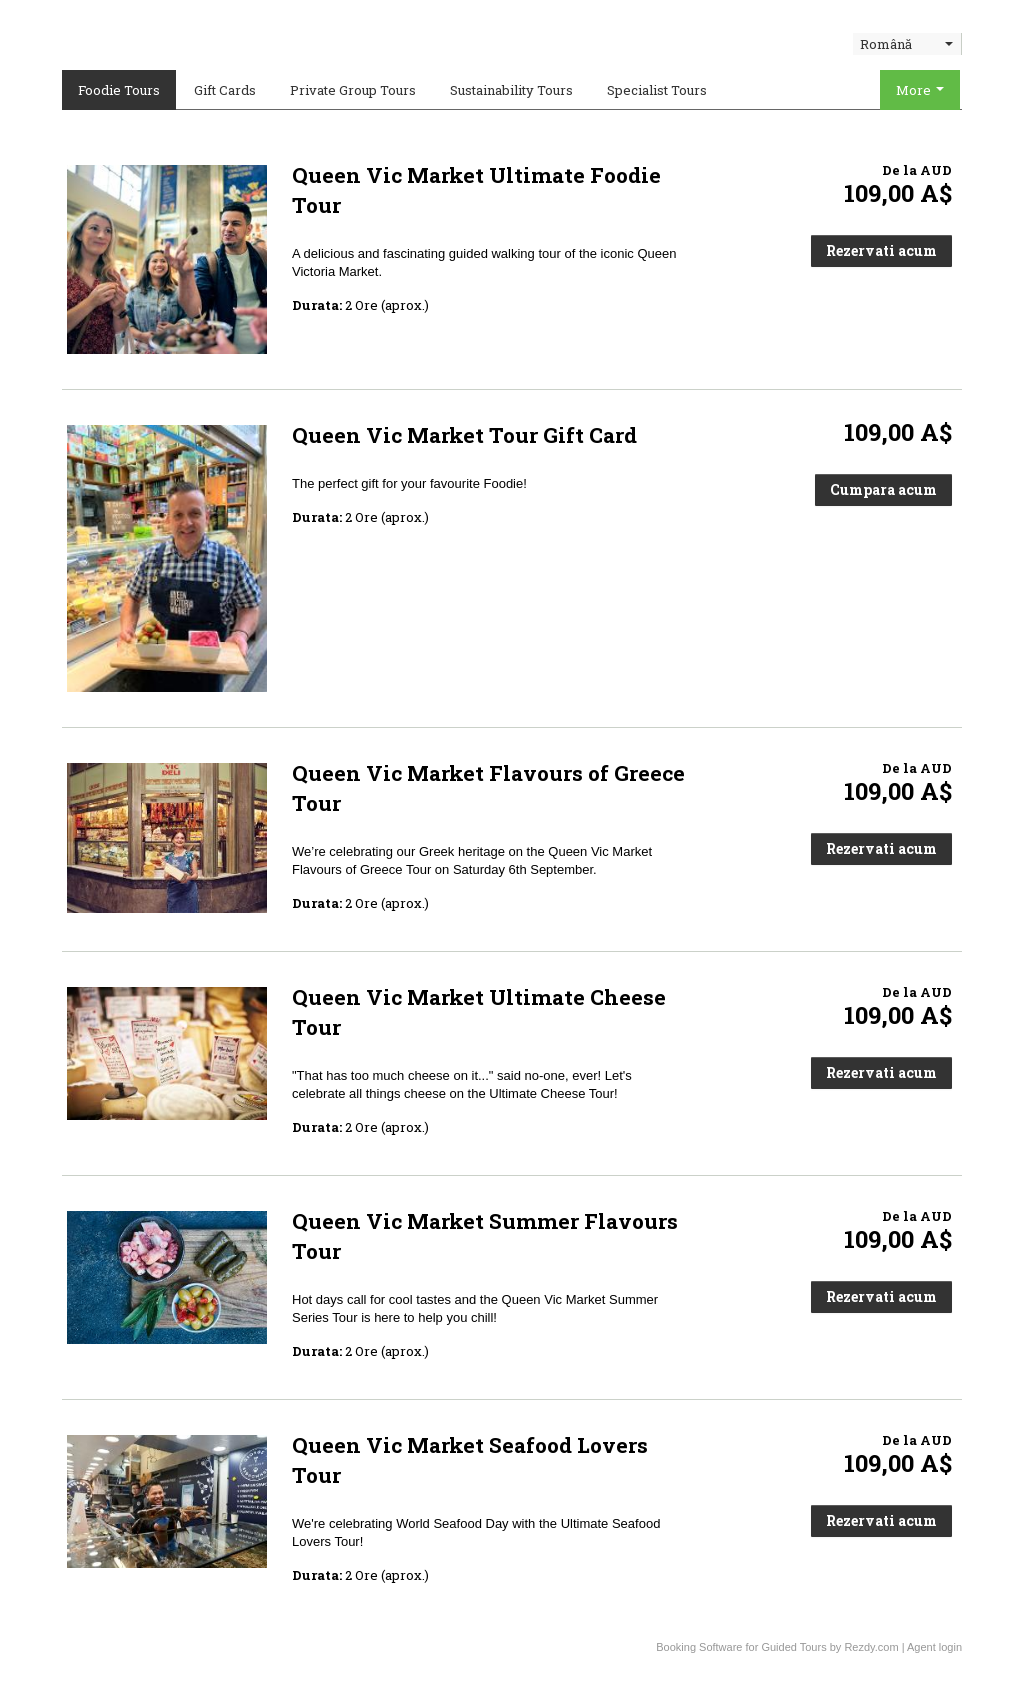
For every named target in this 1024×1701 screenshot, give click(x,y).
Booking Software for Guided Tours (742, 1647)
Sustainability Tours (511, 90)
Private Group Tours (353, 90)
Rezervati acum (881, 250)
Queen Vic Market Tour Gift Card (464, 435)
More (920, 90)
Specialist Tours (657, 90)
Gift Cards (225, 90)
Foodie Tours (119, 90)
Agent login (934, 1647)
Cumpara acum (883, 489)
